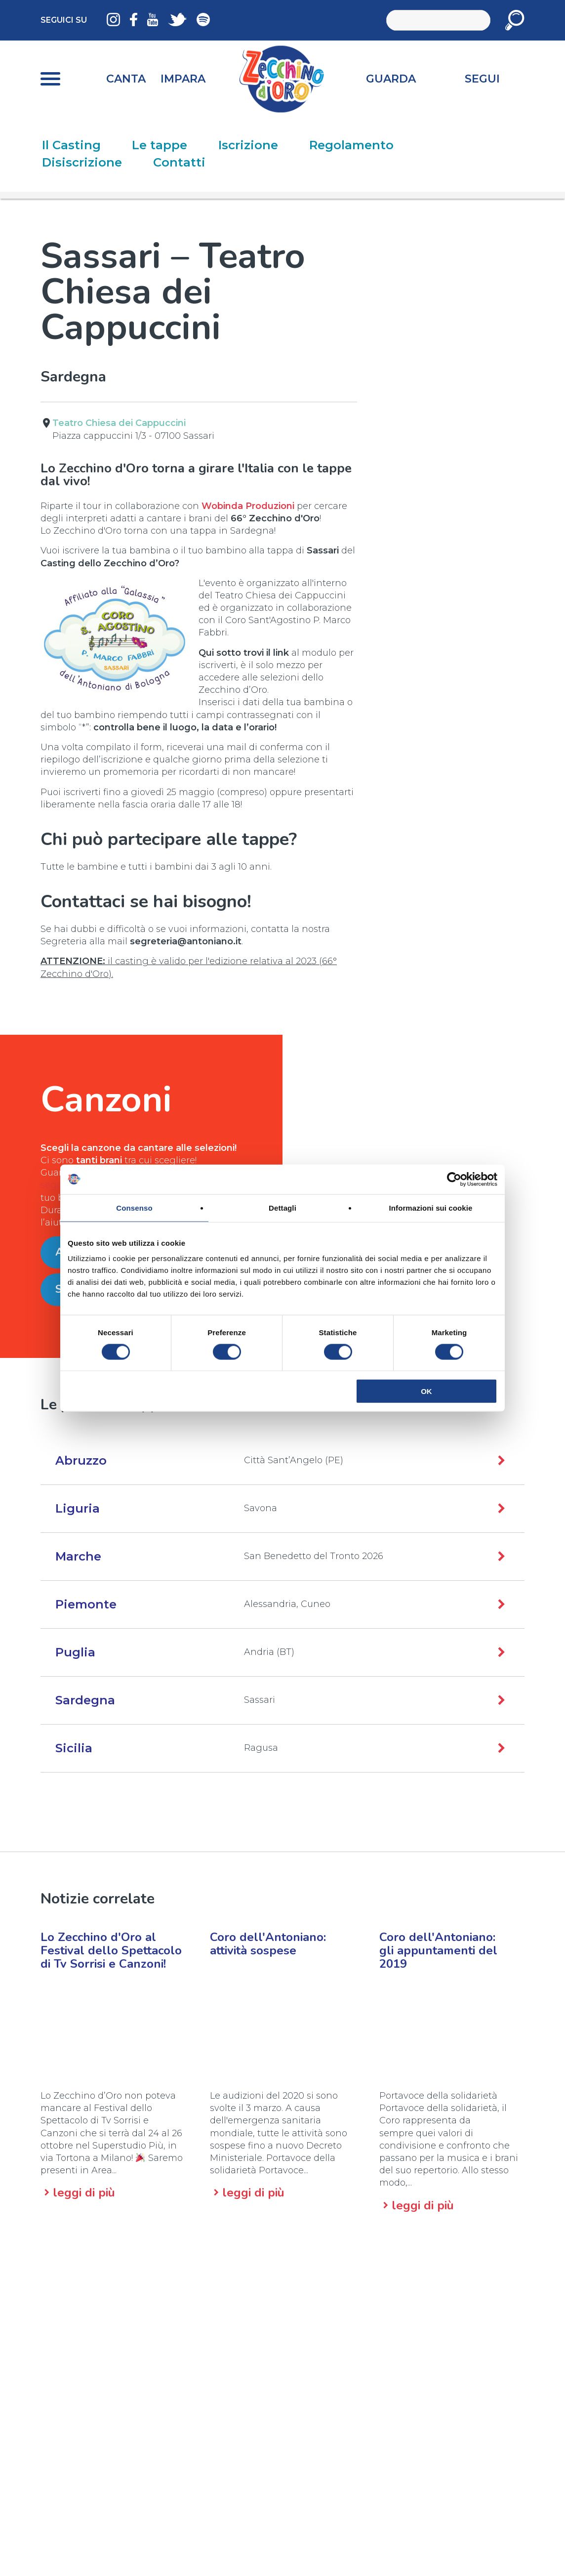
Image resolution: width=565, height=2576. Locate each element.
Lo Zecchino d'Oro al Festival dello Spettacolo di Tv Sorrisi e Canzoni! (111, 1950)
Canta (126, 78)
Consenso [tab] (134, 1207)
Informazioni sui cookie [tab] (431, 1207)
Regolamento (351, 145)
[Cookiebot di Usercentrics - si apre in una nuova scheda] (454, 1179)
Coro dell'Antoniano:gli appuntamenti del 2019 (438, 1950)
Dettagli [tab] (282, 1207)
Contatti (179, 162)
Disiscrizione (82, 162)
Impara (183, 78)
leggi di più (84, 2193)
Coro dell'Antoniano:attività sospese (268, 1943)
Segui (482, 78)
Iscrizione (248, 145)
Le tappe (159, 145)
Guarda (391, 78)
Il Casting (71, 145)
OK (426, 1391)
